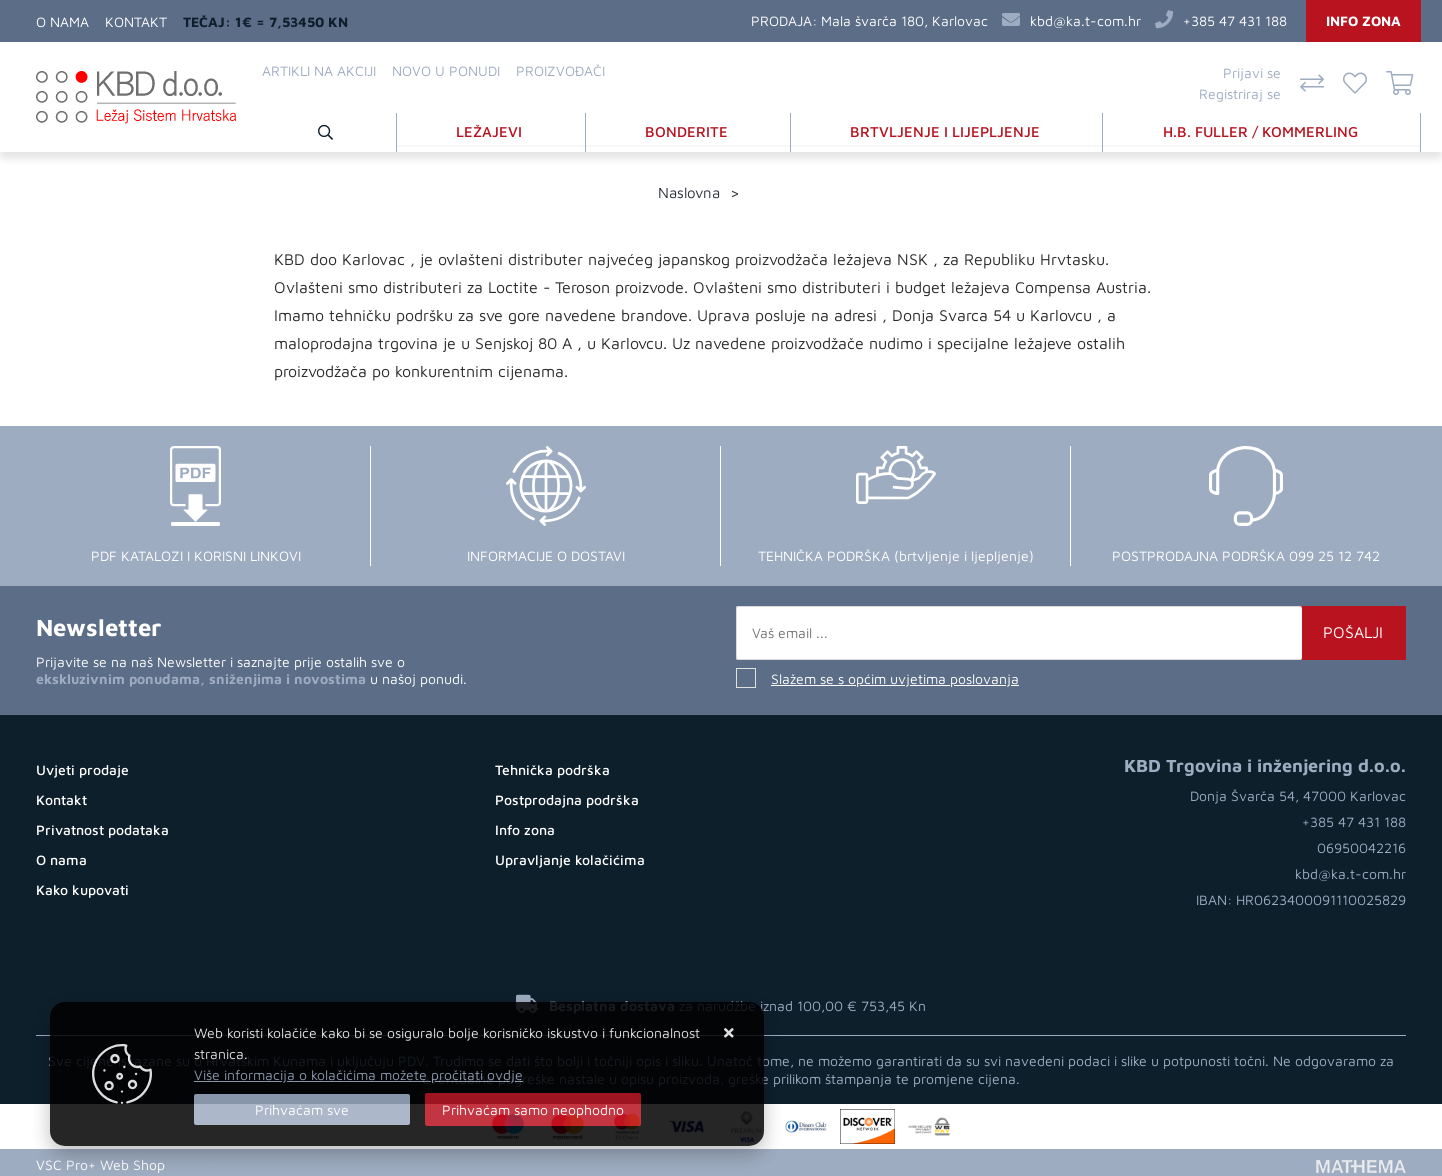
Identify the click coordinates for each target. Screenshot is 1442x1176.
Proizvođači (560, 70)
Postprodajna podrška (567, 795)
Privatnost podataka (102, 825)
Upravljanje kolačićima (570, 855)
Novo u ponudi (446, 70)
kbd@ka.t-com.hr (1085, 20)
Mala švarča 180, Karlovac (904, 20)
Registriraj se (1240, 93)
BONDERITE (691, 128)
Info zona (1363, 20)
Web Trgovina (221, 1160)
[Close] (302, 1109)
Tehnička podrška (552, 765)
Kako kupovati (82, 885)
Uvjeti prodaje (82, 765)
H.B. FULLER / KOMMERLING (1262, 128)
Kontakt (136, 21)
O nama (62, 21)
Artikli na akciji (319, 70)
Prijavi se (1252, 72)
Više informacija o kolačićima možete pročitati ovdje (358, 1074)
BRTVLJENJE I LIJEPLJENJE (948, 128)
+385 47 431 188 (1235, 20)
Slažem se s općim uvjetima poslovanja (895, 674)
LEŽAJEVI (497, 128)
